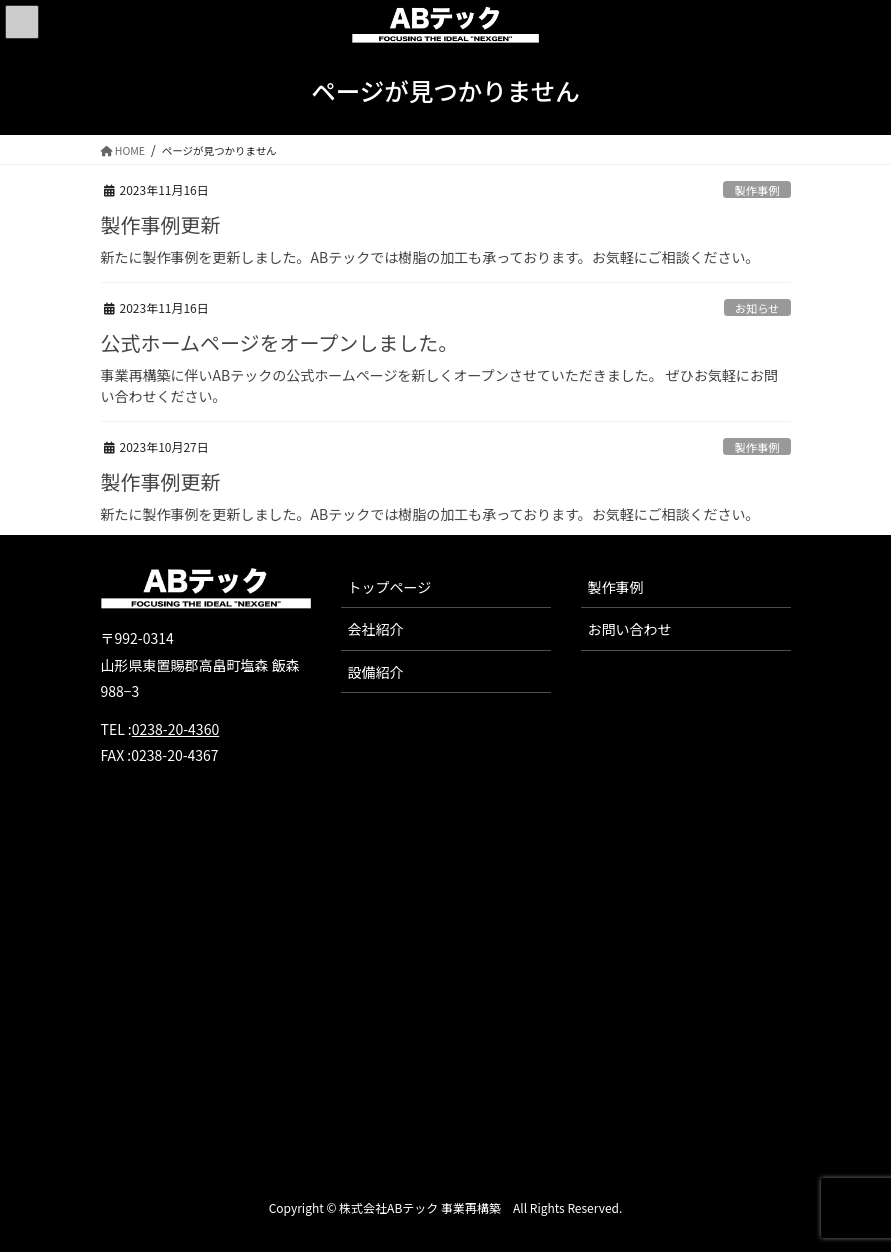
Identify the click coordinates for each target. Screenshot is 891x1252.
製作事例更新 (161, 224)
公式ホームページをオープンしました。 (280, 342)
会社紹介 (376, 629)
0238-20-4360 (175, 729)
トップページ (390, 587)
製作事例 (757, 190)
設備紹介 (376, 672)
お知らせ (757, 308)
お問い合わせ (630, 629)
